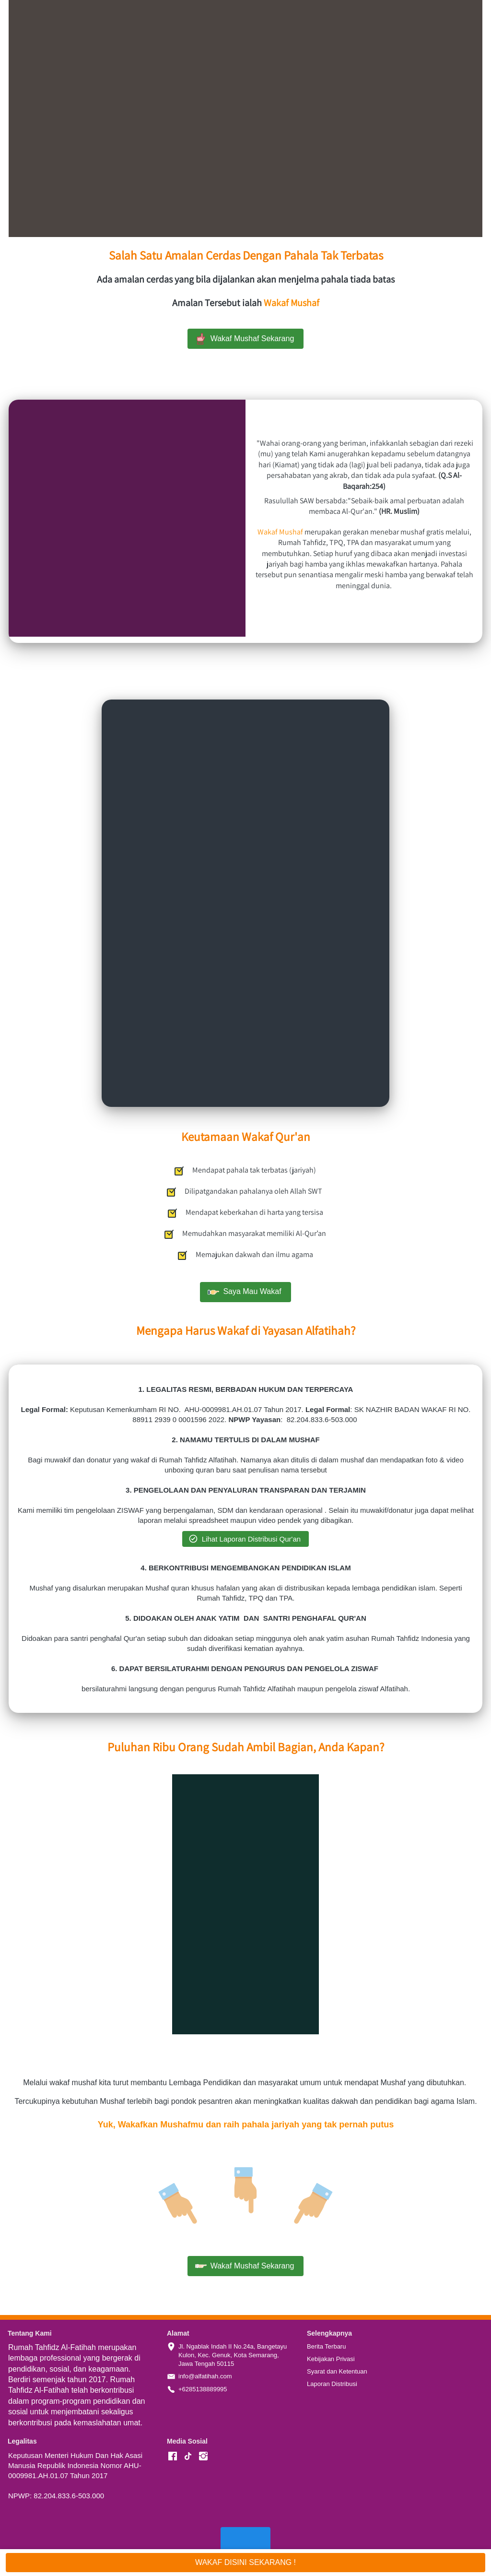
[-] (172, 2456)
